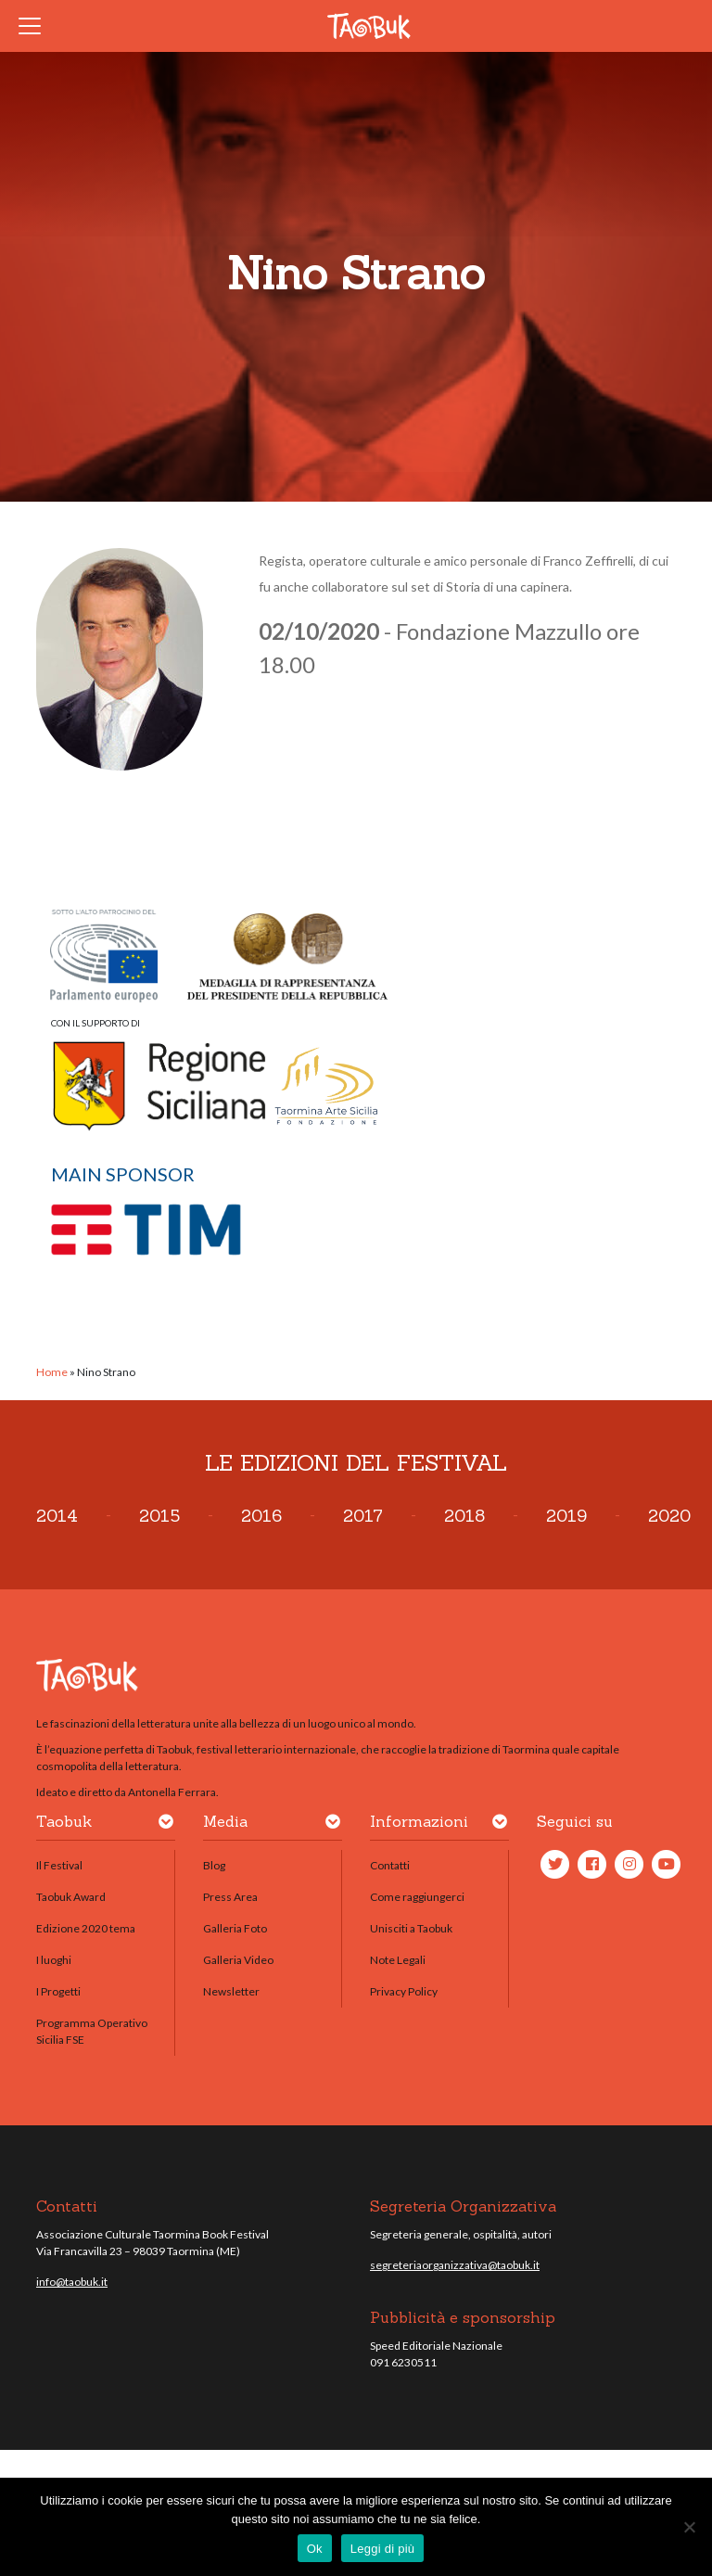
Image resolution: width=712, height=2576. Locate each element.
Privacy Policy (404, 1991)
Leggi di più (382, 2549)
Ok (315, 2549)
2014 (57, 1515)
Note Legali (398, 1960)
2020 (669, 1515)
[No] (689, 2527)
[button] (166, 1825)
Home (52, 1372)
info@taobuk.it (72, 2282)
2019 (566, 1515)
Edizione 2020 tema (85, 1928)
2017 (363, 1515)
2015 (159, 1515)
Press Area (230, 1897)
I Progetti (58, 1991)
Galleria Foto (235, 1928)
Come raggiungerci (417, 1897)
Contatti (390, 1865)
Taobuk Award (71, 1897)
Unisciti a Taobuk (411, 1928)
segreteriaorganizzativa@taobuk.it (455, 2265)
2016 (261, 1515)
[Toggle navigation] (35, 26)
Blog (214, 1865)
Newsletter (231, 1991)
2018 (464, 1515)
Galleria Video (238, 1960)
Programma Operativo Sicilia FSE (91, 2031)
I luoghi (53, 1960)
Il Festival (59, 1865)
